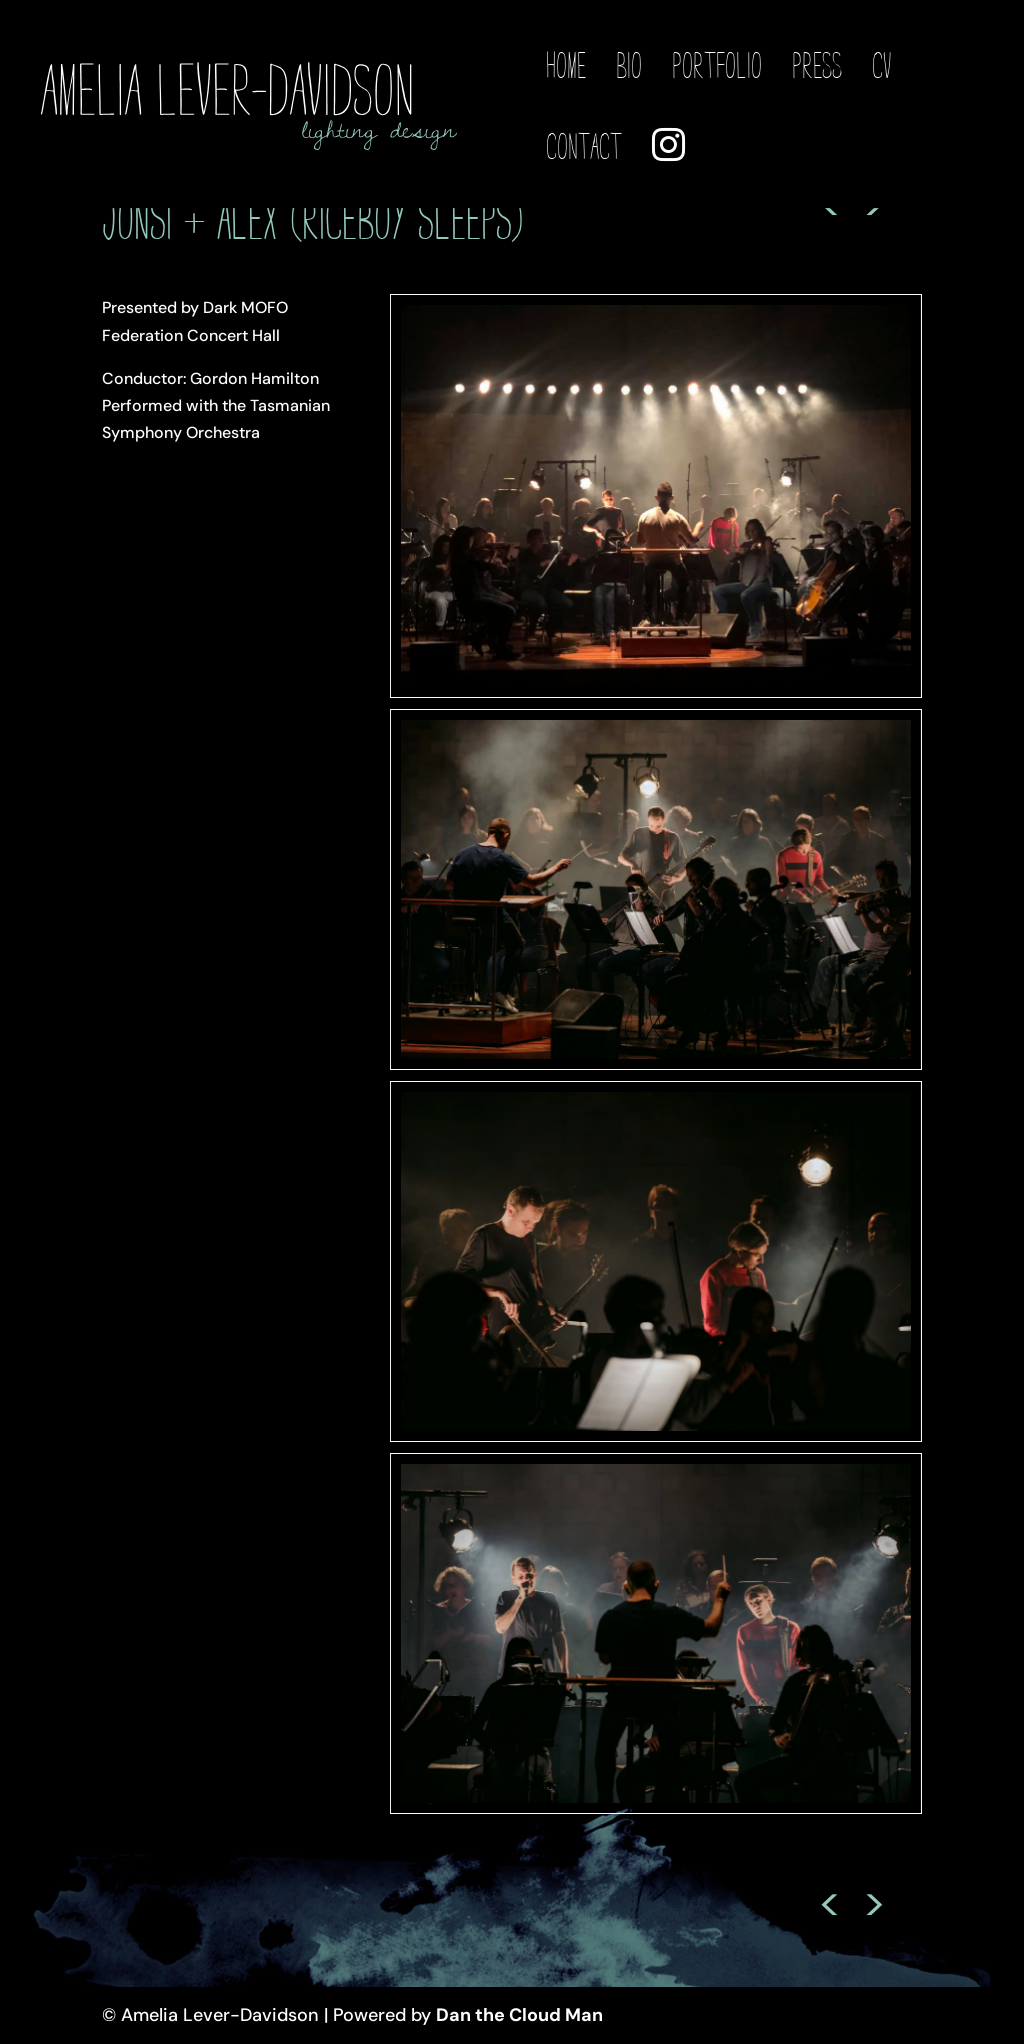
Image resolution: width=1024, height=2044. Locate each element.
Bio (629, 67)
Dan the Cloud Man (519, 2015)
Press (817, 67)
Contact (584, 148)
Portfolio (717, 67)
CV (881, 67)
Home (566, 67)
